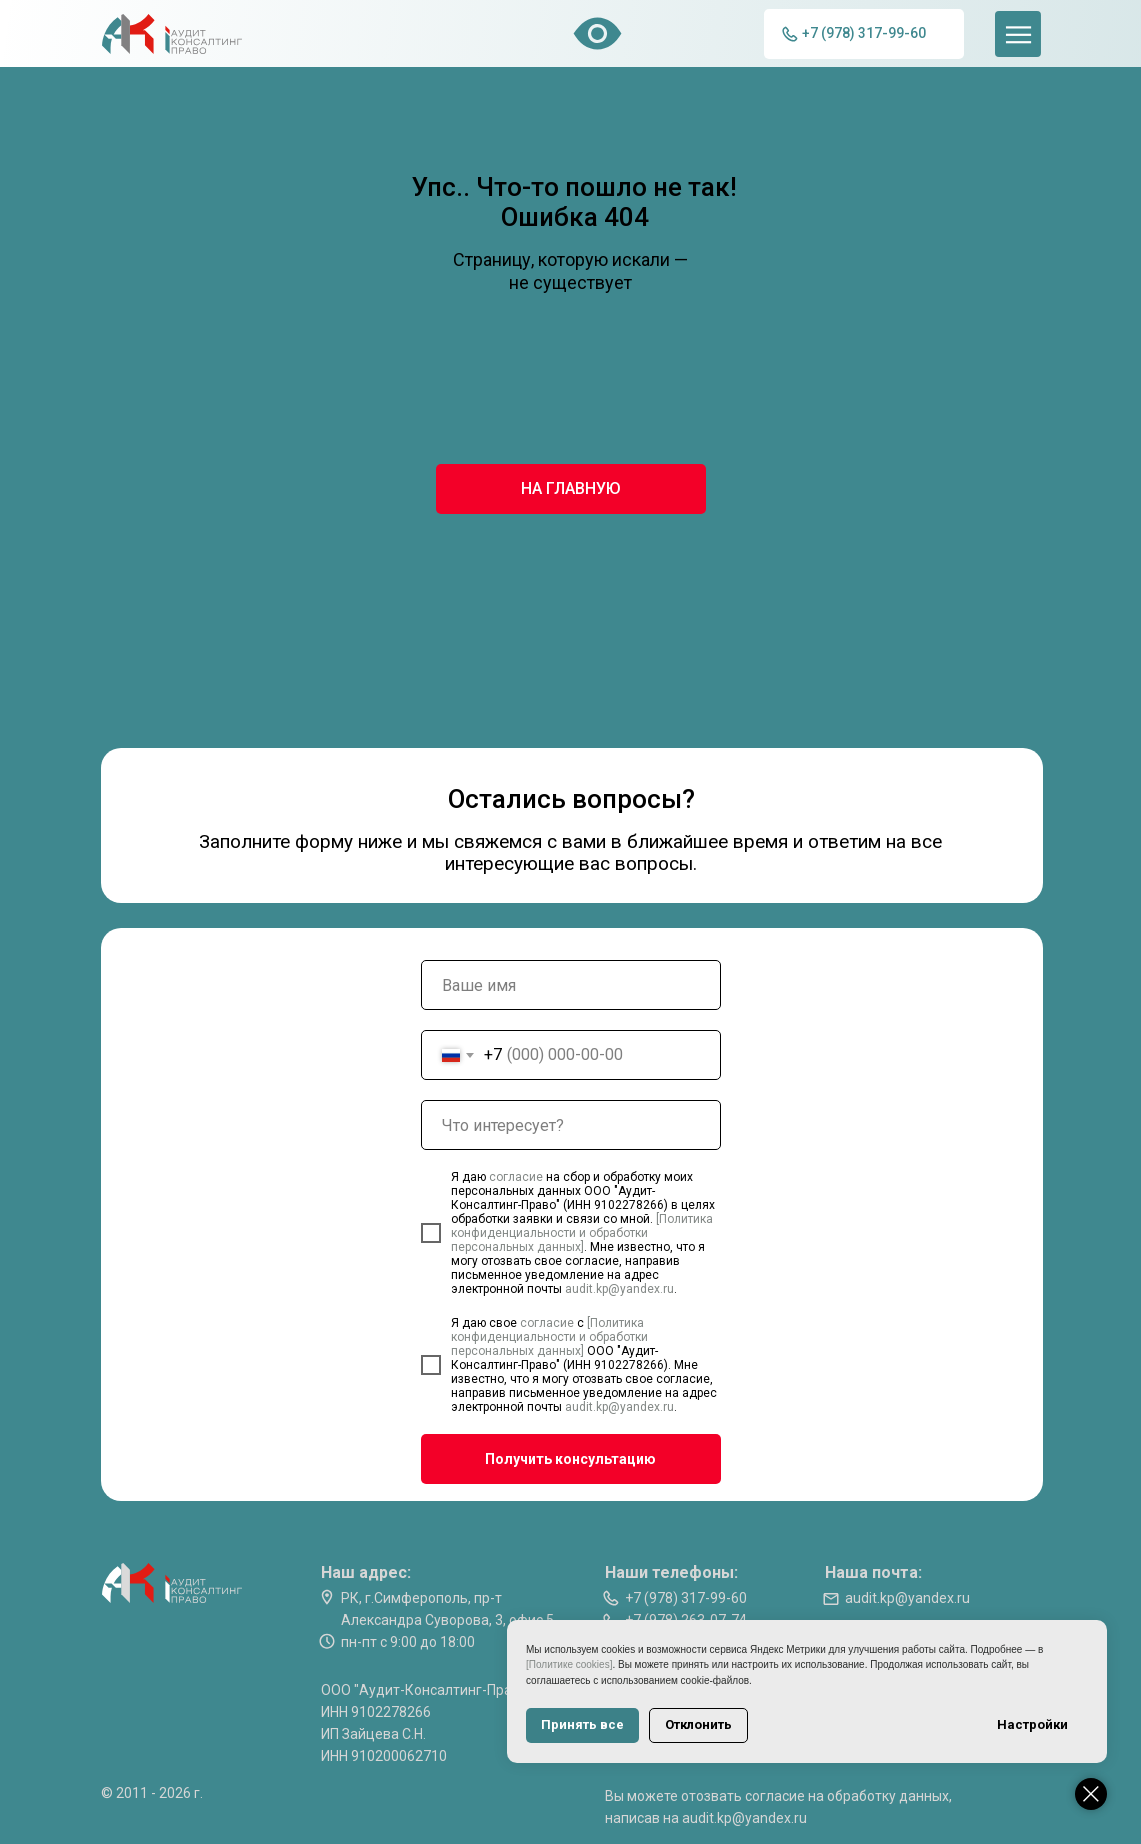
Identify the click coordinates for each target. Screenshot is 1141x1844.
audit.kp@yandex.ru (619, 1289)
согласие (517, 1177)
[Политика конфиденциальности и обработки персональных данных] (582, 1233)
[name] (571, 985)
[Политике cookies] (569, 1664)
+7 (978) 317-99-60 (686, 1598)
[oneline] (571, 1125)
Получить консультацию (570, 1459)
